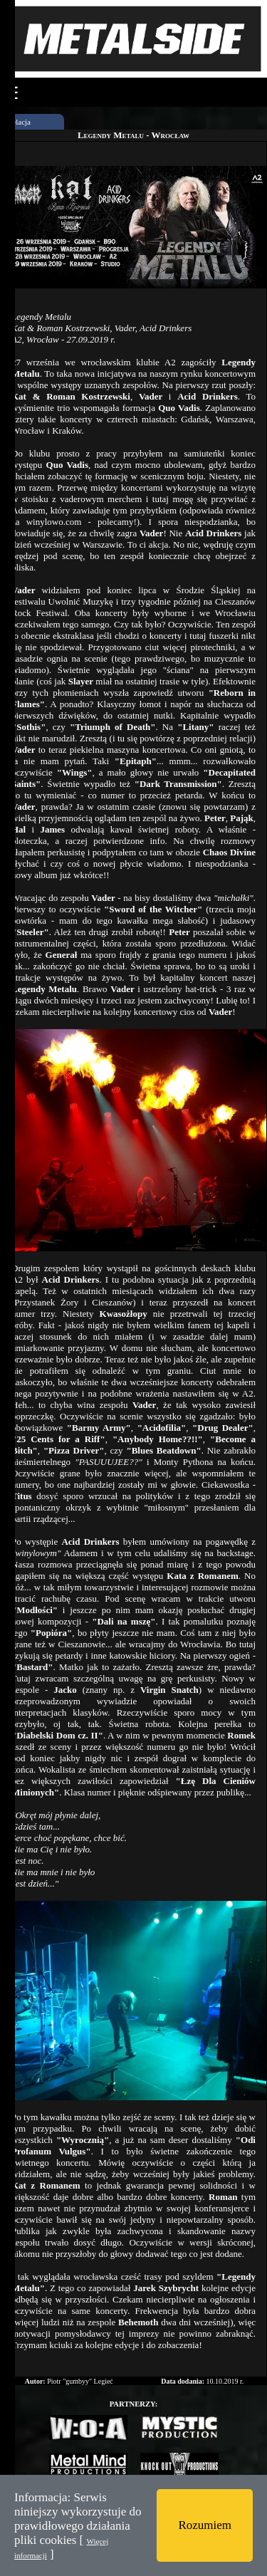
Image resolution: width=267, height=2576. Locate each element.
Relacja (19, 122)
